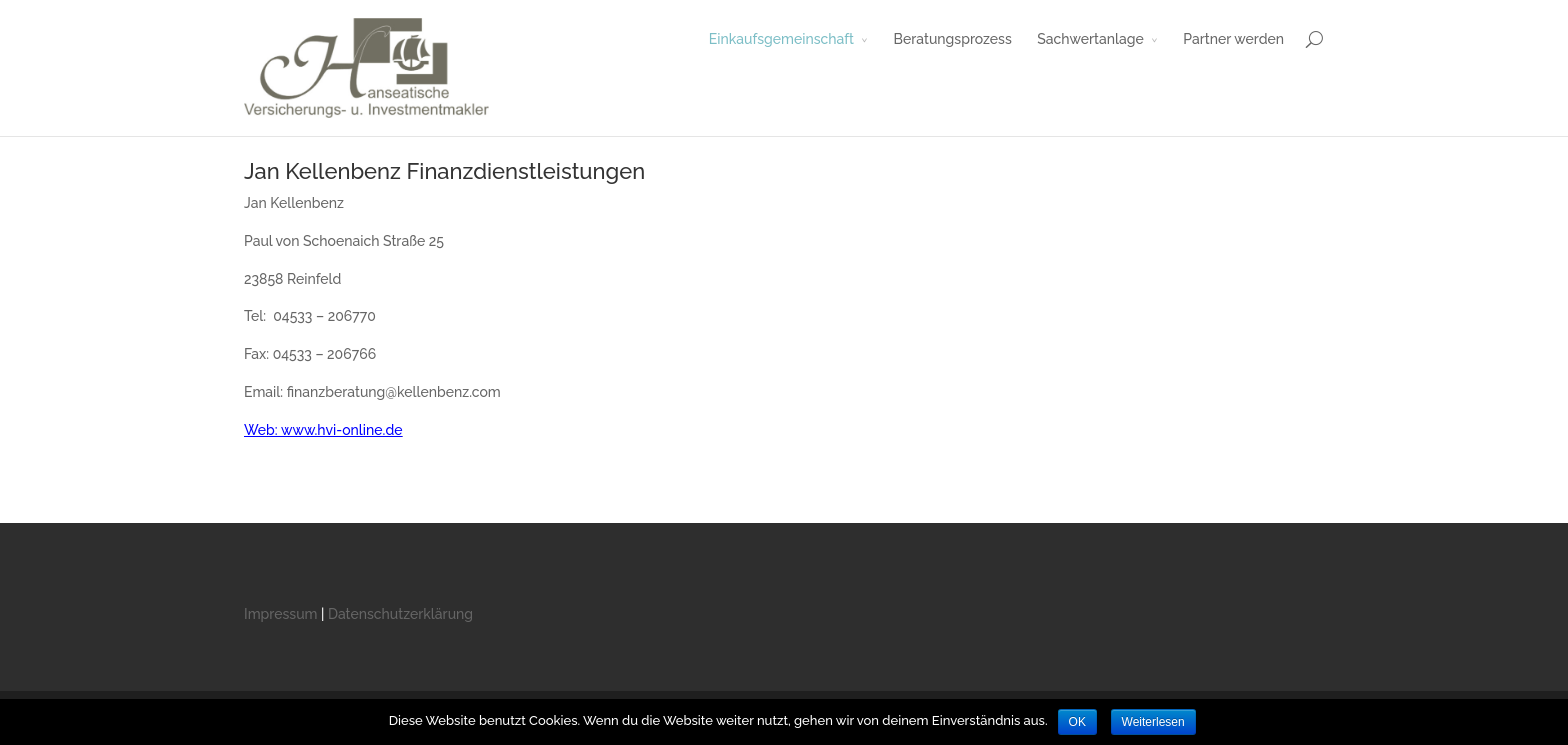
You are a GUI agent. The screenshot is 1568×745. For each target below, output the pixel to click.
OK (1077, 722)
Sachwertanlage (1090, 39)
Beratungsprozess (953, 39)
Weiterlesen (1153, 722)
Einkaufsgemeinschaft (781, 39)
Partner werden (1233, 39)
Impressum (281, 614)
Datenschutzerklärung (400, 614)
